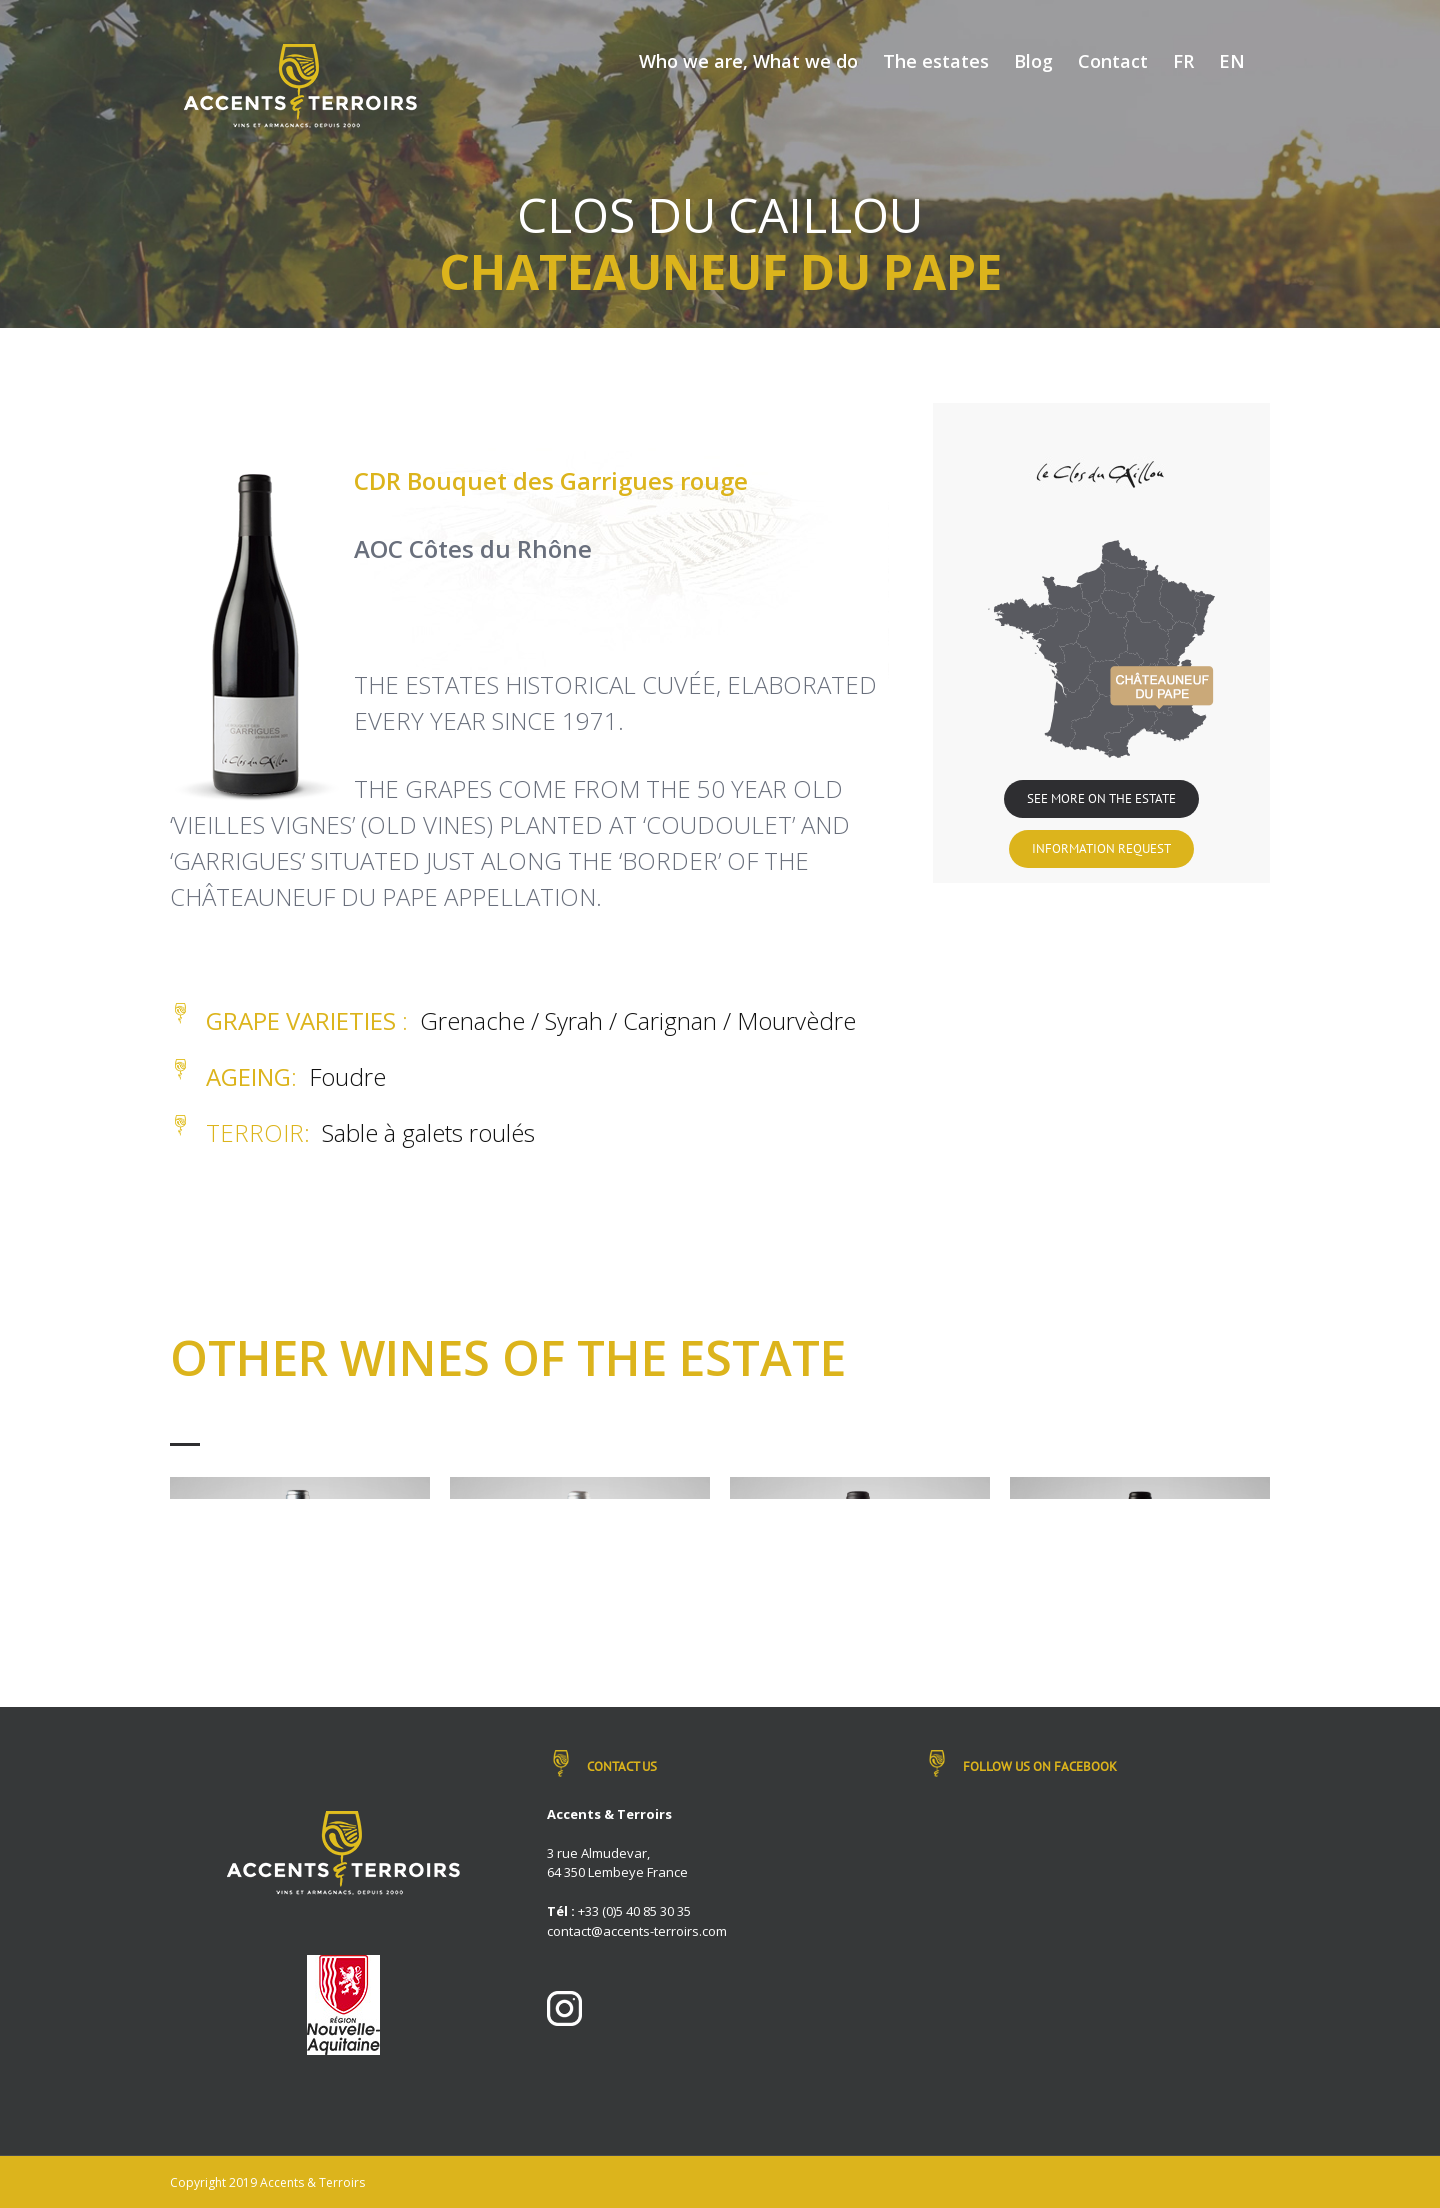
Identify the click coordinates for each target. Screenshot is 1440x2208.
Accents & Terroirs (312, 2182)
